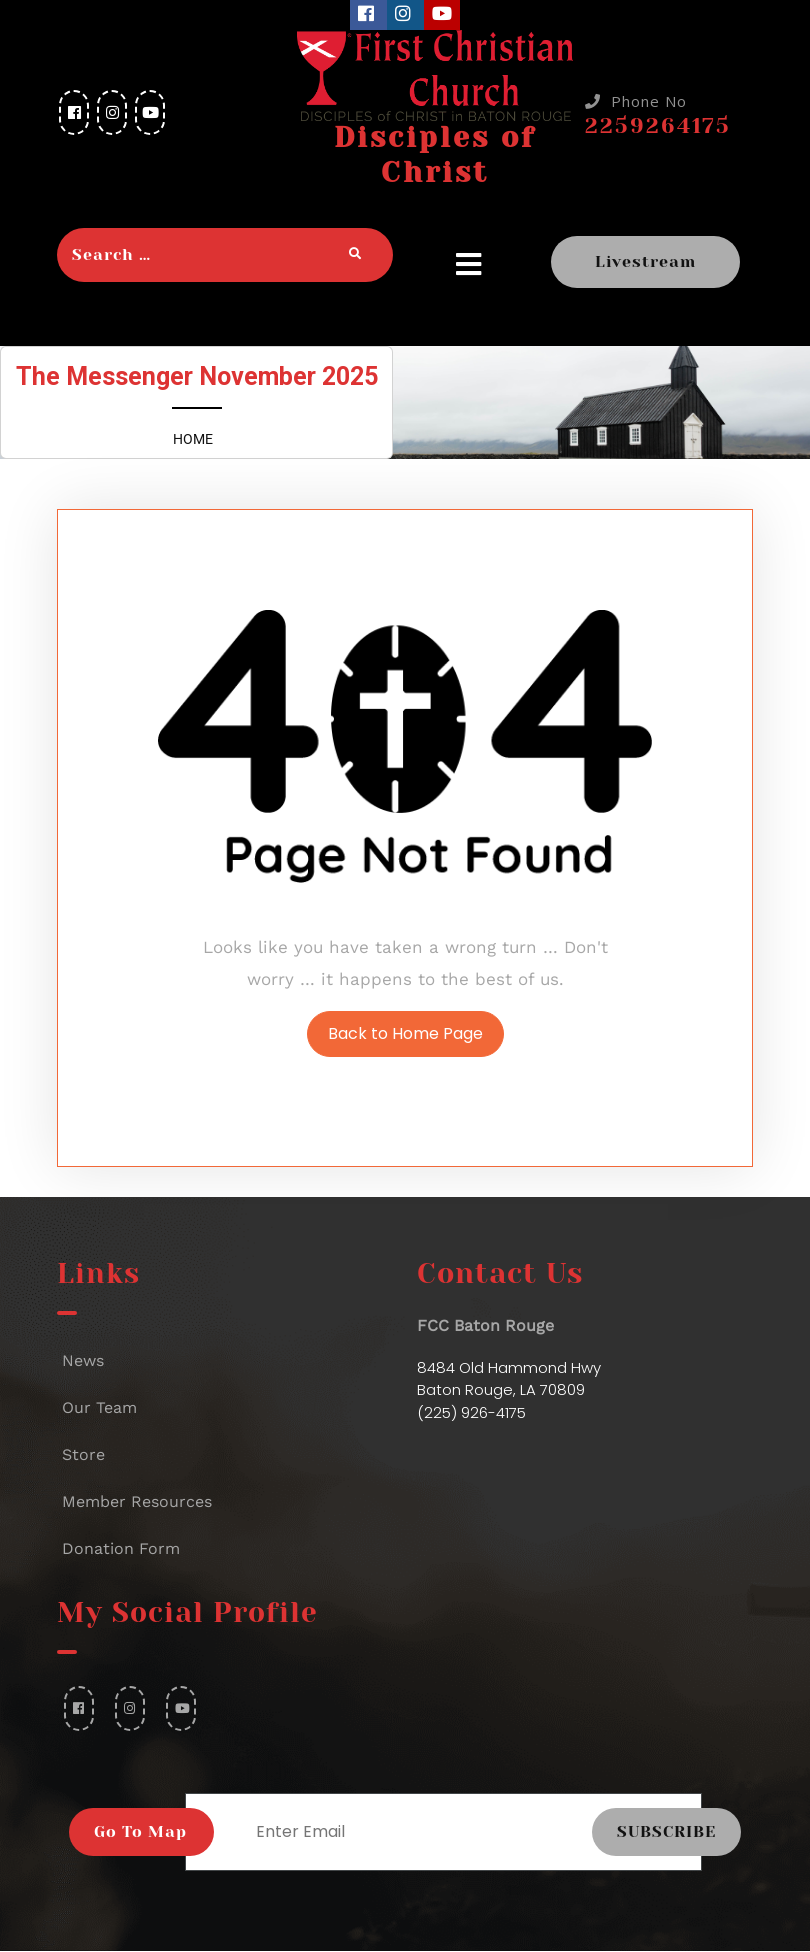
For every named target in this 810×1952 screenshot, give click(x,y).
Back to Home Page (405, 1033)
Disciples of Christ (435, 154)
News (83, 1360)
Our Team (99, 1407)
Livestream (645, 261)
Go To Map (140, 1831)
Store (83, 1454)
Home (193, 439)
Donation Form (121, 1548)
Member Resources (137, 1501)
